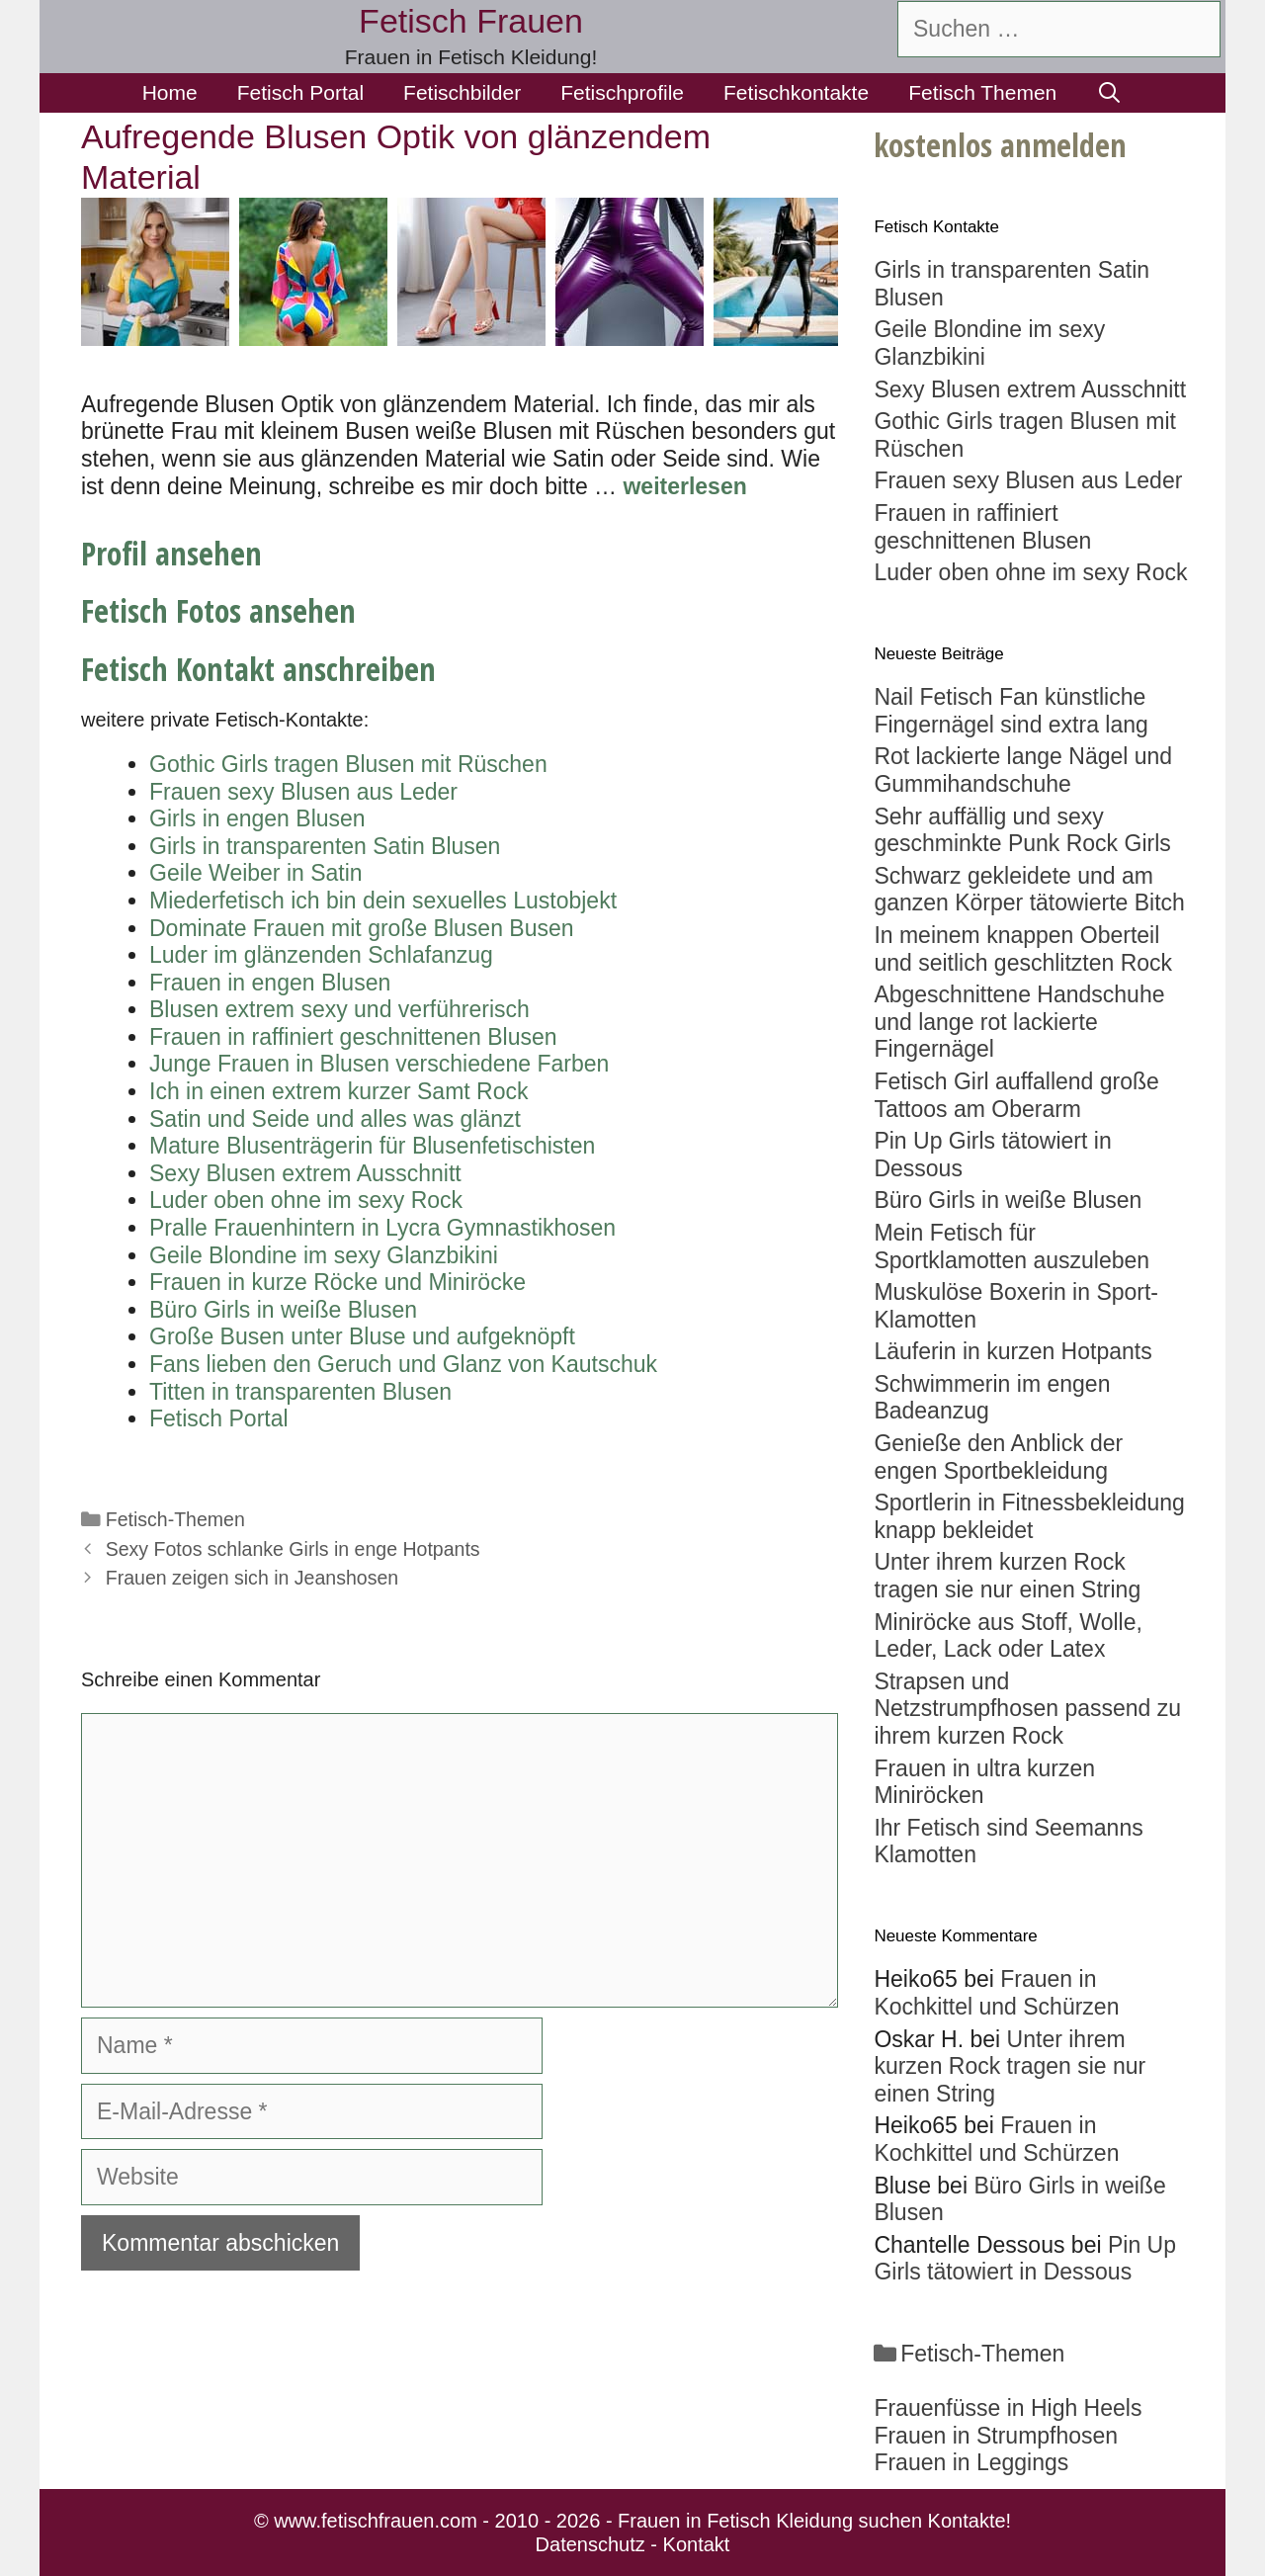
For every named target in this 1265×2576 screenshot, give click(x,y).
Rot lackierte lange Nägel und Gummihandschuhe (1023, 770)
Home (170, 92)
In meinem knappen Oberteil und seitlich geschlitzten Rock (1023, 949)
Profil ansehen (171, 553)
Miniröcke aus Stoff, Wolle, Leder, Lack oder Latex (1007, 1636)
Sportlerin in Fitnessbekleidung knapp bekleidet (1029, 1516)
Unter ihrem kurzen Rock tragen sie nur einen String (1007, 1575)
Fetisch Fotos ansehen (218, 610)
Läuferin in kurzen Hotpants (1012, 1351)
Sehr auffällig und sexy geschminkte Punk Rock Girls (1022, 830)
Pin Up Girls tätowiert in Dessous (1025, 2258)
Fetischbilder (462, 92)
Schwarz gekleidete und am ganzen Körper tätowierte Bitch (1029, 889)
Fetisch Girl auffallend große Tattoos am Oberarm (1016, 1095)
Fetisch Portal (300, 92)
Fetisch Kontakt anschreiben (258, 668)
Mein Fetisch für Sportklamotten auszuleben (1011, 1246)
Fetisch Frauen (471, 21)
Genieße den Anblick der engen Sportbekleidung (998, 1457)
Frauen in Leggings (971, 2462)
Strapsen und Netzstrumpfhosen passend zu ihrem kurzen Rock (1027, 1709)
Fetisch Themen (982, 92)
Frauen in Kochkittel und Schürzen (996, 1992)
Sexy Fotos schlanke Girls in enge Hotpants (293, 1549)
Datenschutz (590, 2544)
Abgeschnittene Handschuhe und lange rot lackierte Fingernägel (1019, 1022)
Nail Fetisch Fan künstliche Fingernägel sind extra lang (1010, 710)
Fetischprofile (622, 92)
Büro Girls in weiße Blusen (1007, 1200)
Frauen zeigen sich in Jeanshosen (252, 1578)
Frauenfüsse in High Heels (1007, 2408)
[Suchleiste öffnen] (1109, 93)
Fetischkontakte (796, 92)
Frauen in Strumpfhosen (996, 2435)
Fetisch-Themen (175, 1519)
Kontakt (696, 2544)
